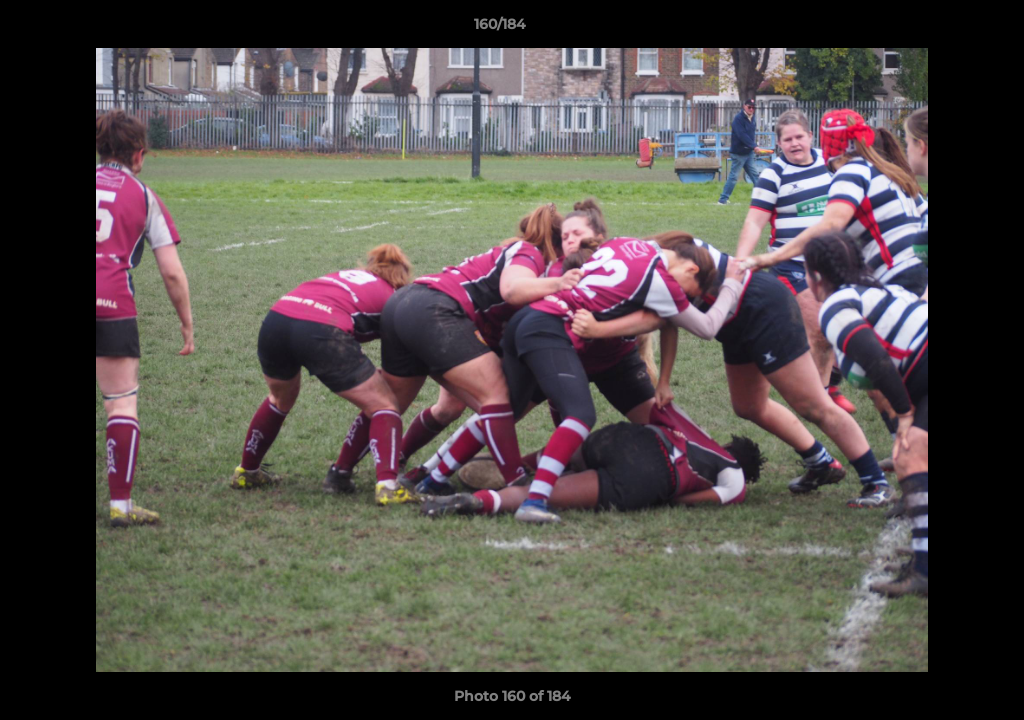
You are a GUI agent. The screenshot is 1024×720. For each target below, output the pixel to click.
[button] (940, 29)
